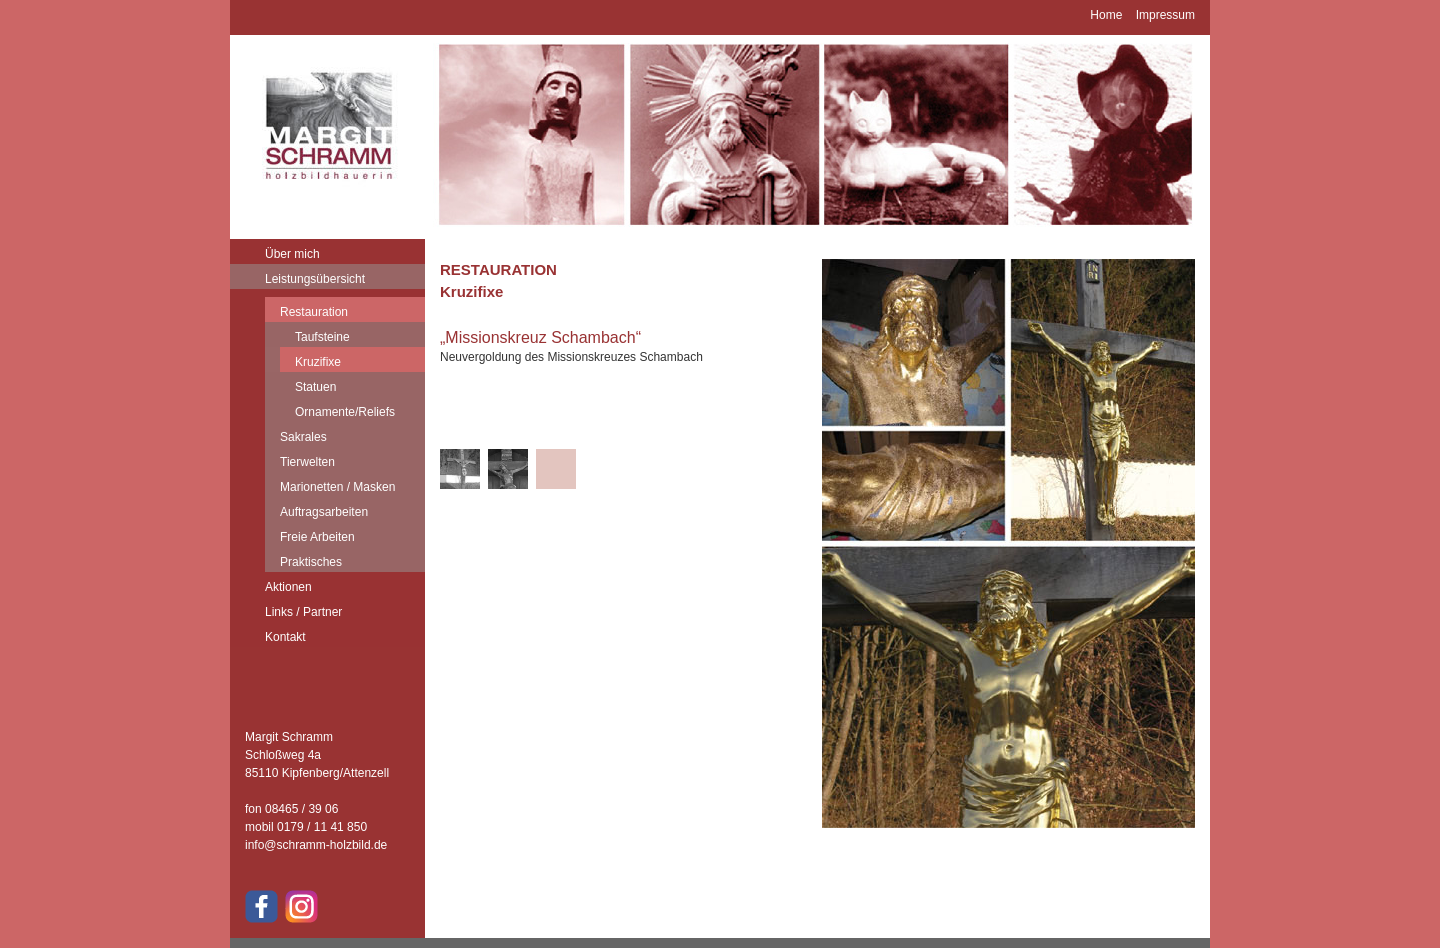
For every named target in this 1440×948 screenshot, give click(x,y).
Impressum (1165, 15)
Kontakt (285, 637)
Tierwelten (307, 462)
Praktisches (311, 562)
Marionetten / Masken (337, 487)
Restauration (314, 312)
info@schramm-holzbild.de (316, 845)
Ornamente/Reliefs (345, 412)
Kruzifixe (318, 362)
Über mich (292, 254)
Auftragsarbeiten (324, 512)
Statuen (315, 387)
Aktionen (288, 587)
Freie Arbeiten (317, 537)
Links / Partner (303, 612)
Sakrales (303, 437)
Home (1106, 15)
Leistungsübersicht (315, 279)
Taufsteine (322, 337)
